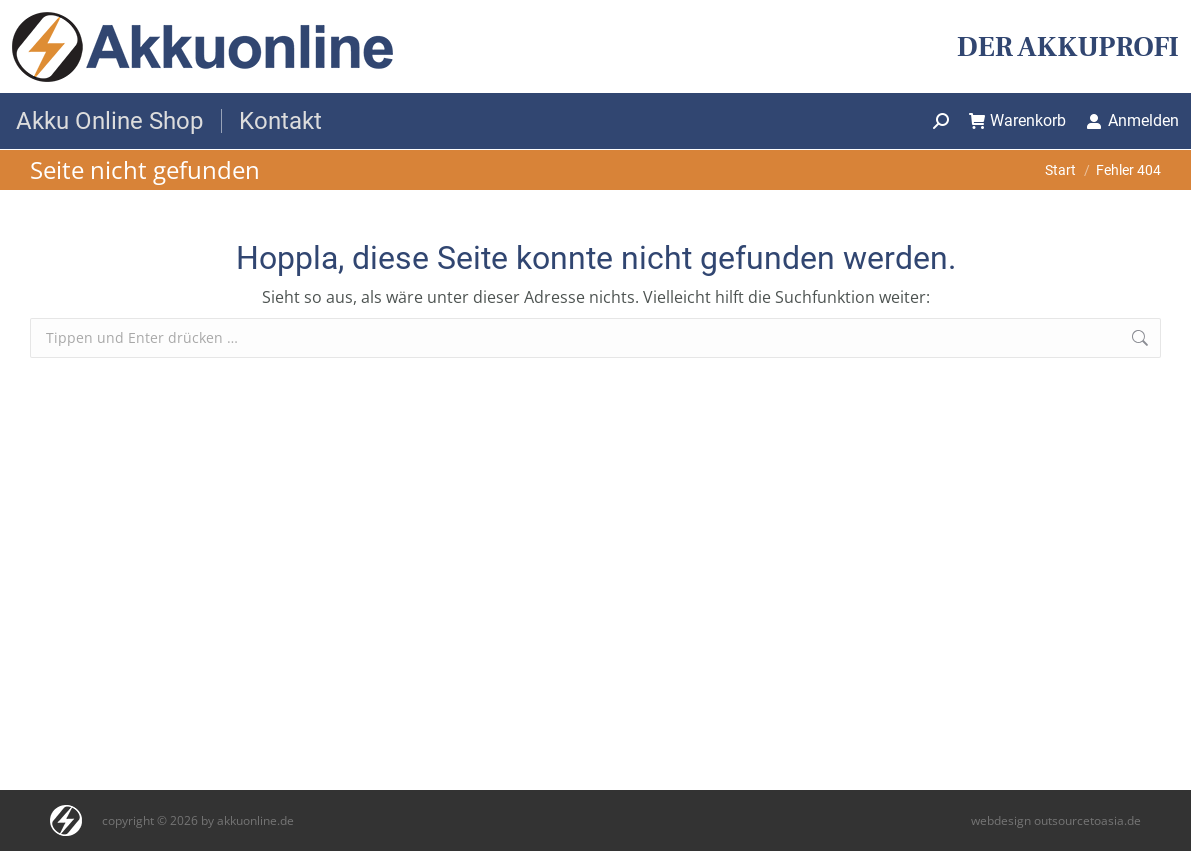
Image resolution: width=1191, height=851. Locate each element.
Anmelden (1132, 120)
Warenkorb (1018, 120)
